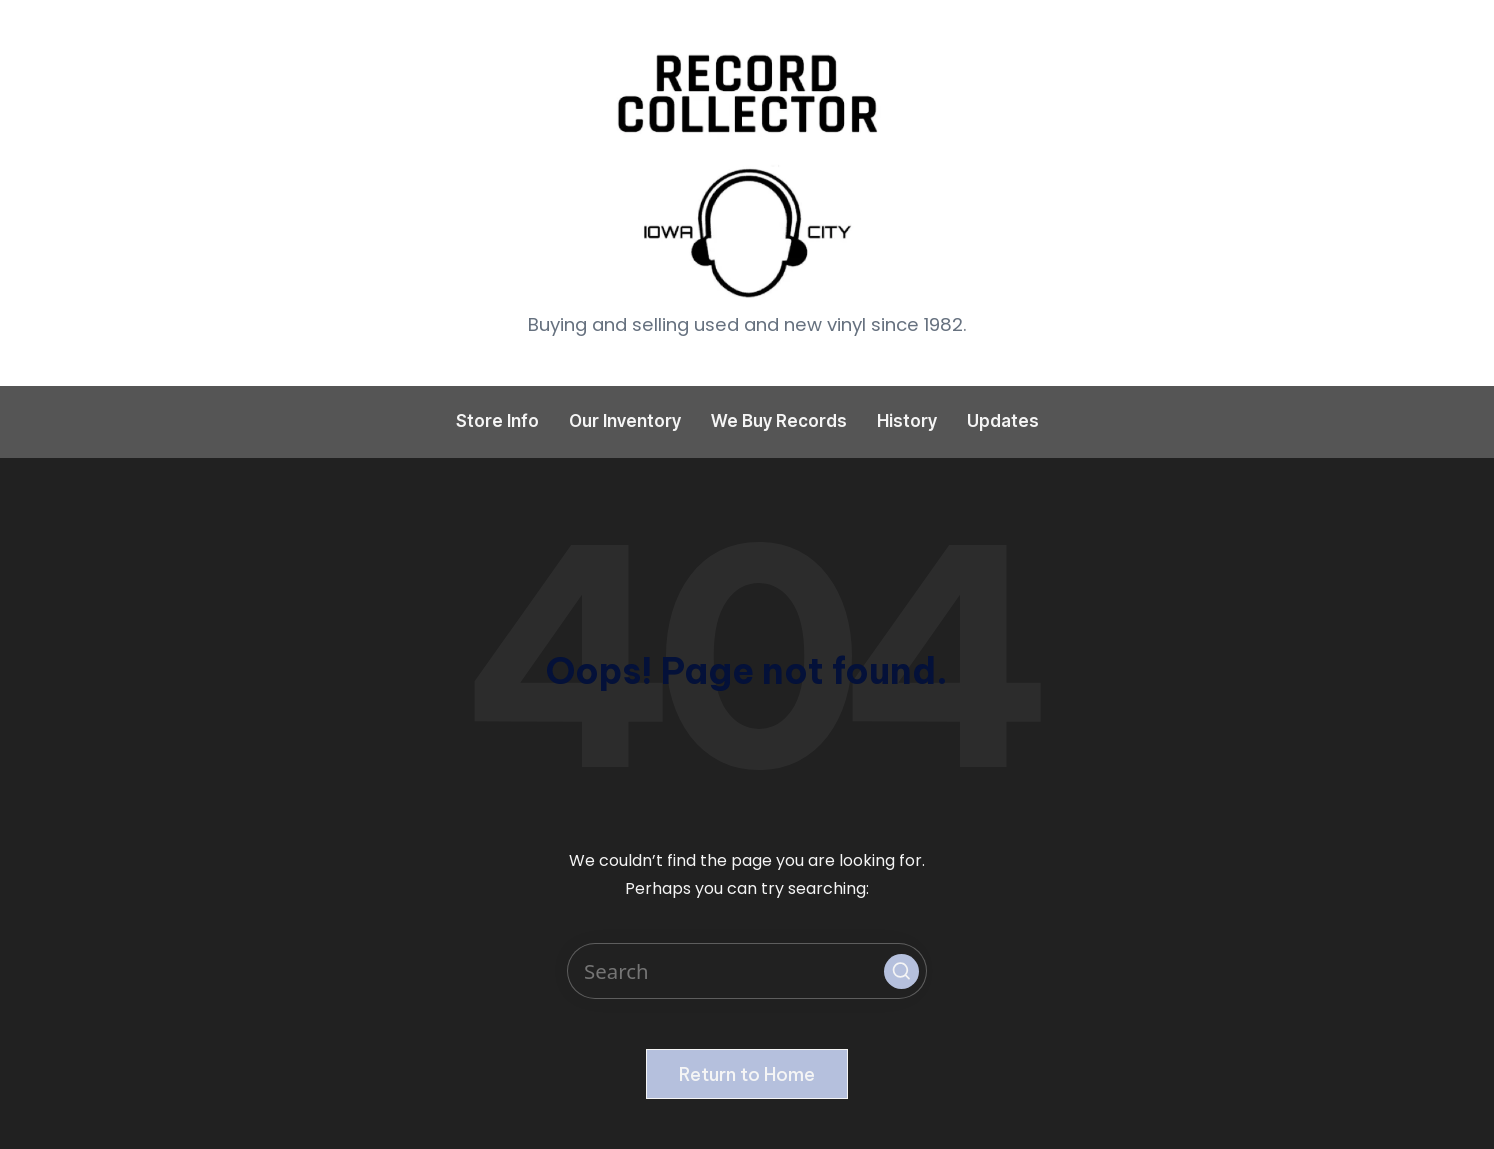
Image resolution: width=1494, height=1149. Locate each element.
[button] (901, 971)
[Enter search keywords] (747, 971)
